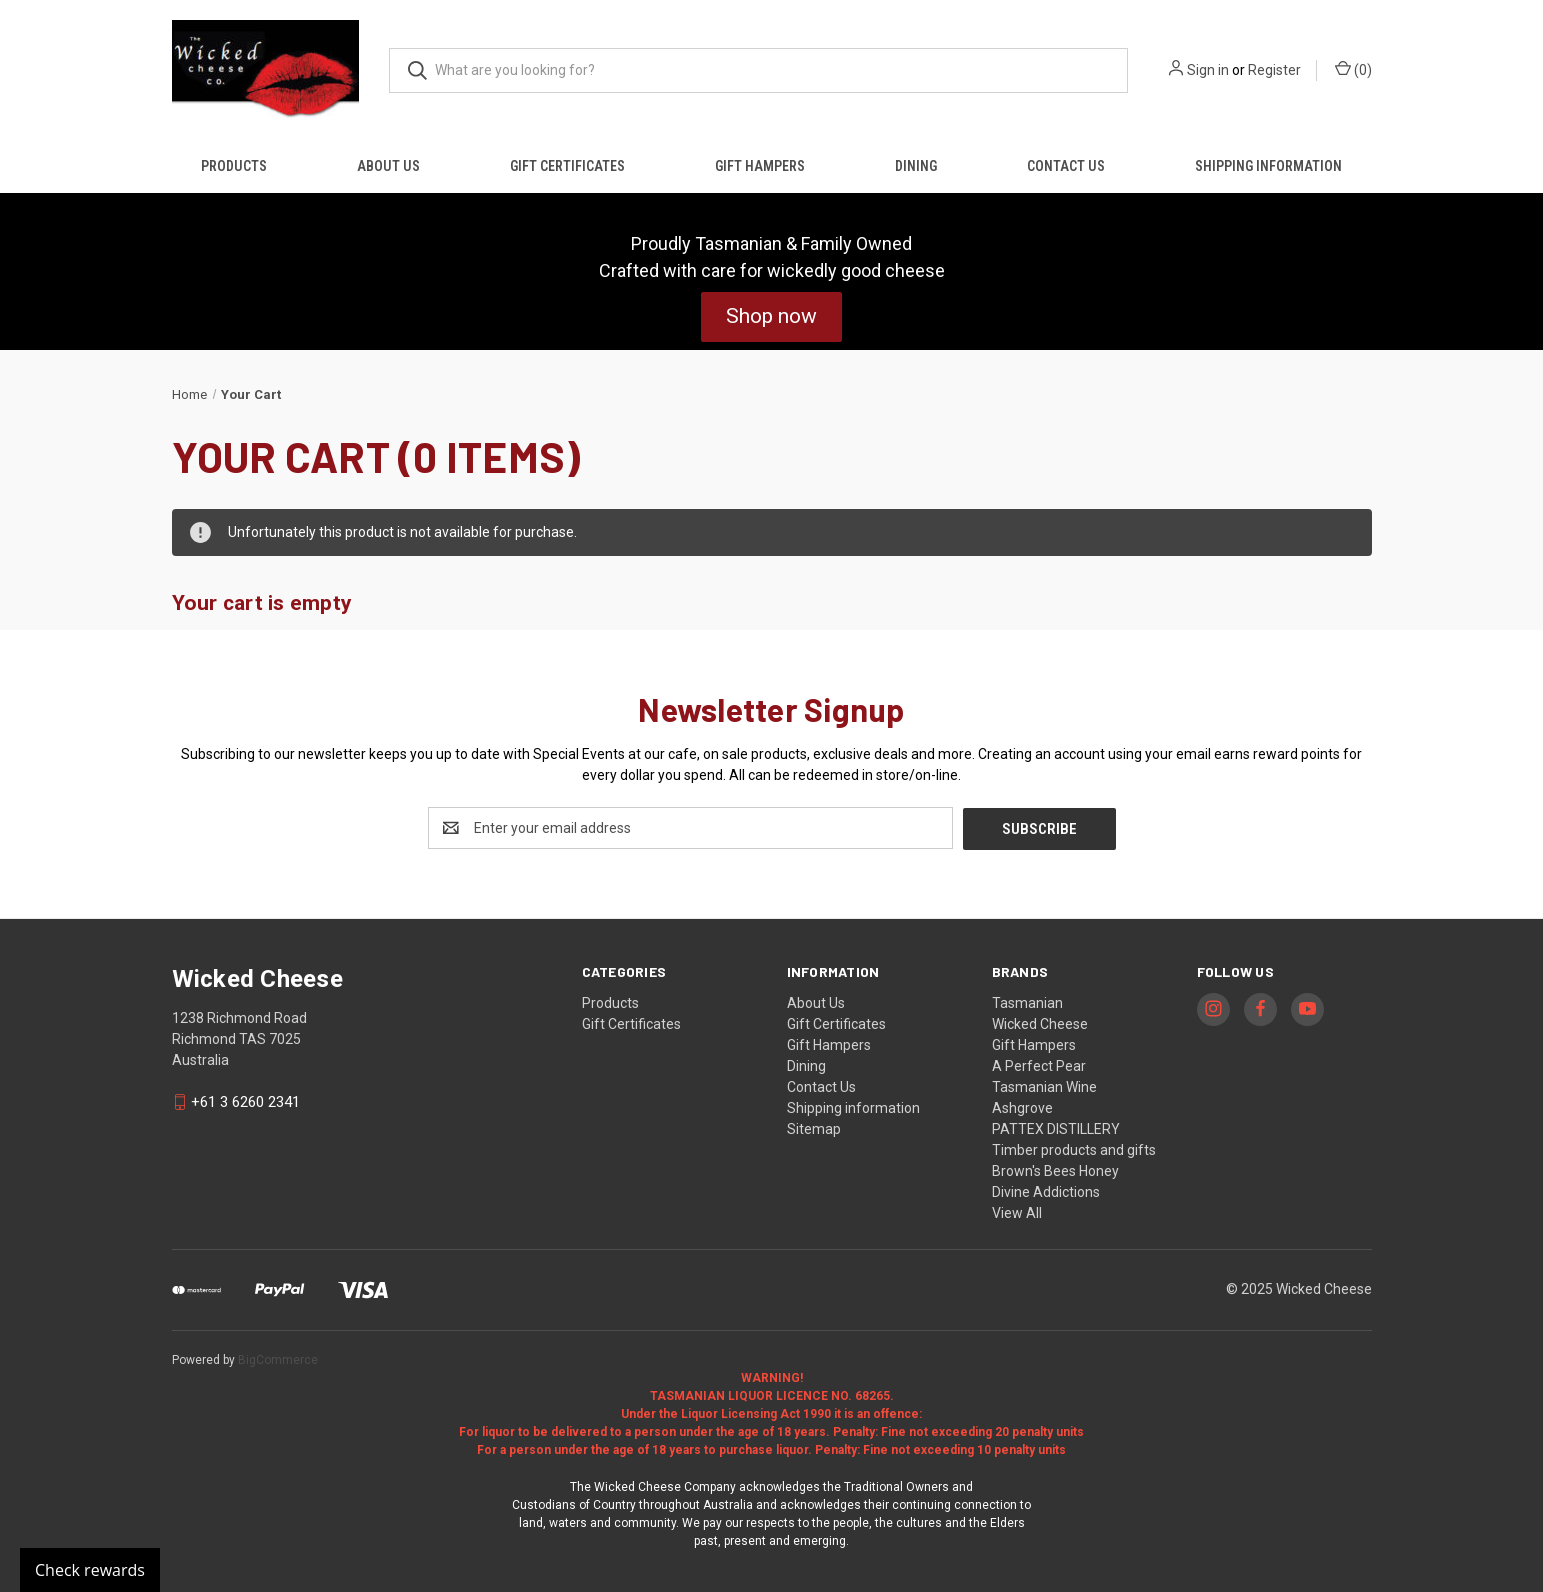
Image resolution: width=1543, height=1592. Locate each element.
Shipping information (1268, 166)
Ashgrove (1022, 1107)
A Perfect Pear (1039, 1065)
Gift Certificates (567, 166)
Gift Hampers (760, 166)
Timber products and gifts (1074, 1149)
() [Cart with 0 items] (1353, 69)
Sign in (1208, 70)
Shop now (771, 316)
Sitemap (814, 1128)
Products (234, 166)
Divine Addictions (1046, 1191)
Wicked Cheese (1040, 1023)
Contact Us (1066, 166)
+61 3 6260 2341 (245, 1101)
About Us (388, 166)
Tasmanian (1027, 1002)
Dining (916, 166)
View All (1017, 1212)
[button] (771, 317)
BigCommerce (278, 1359)
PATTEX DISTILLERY (1056, 1128)
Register (1274, 70)
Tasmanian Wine (1044, 1086)
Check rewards (90, 1570)
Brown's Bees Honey (1055, 1170)
